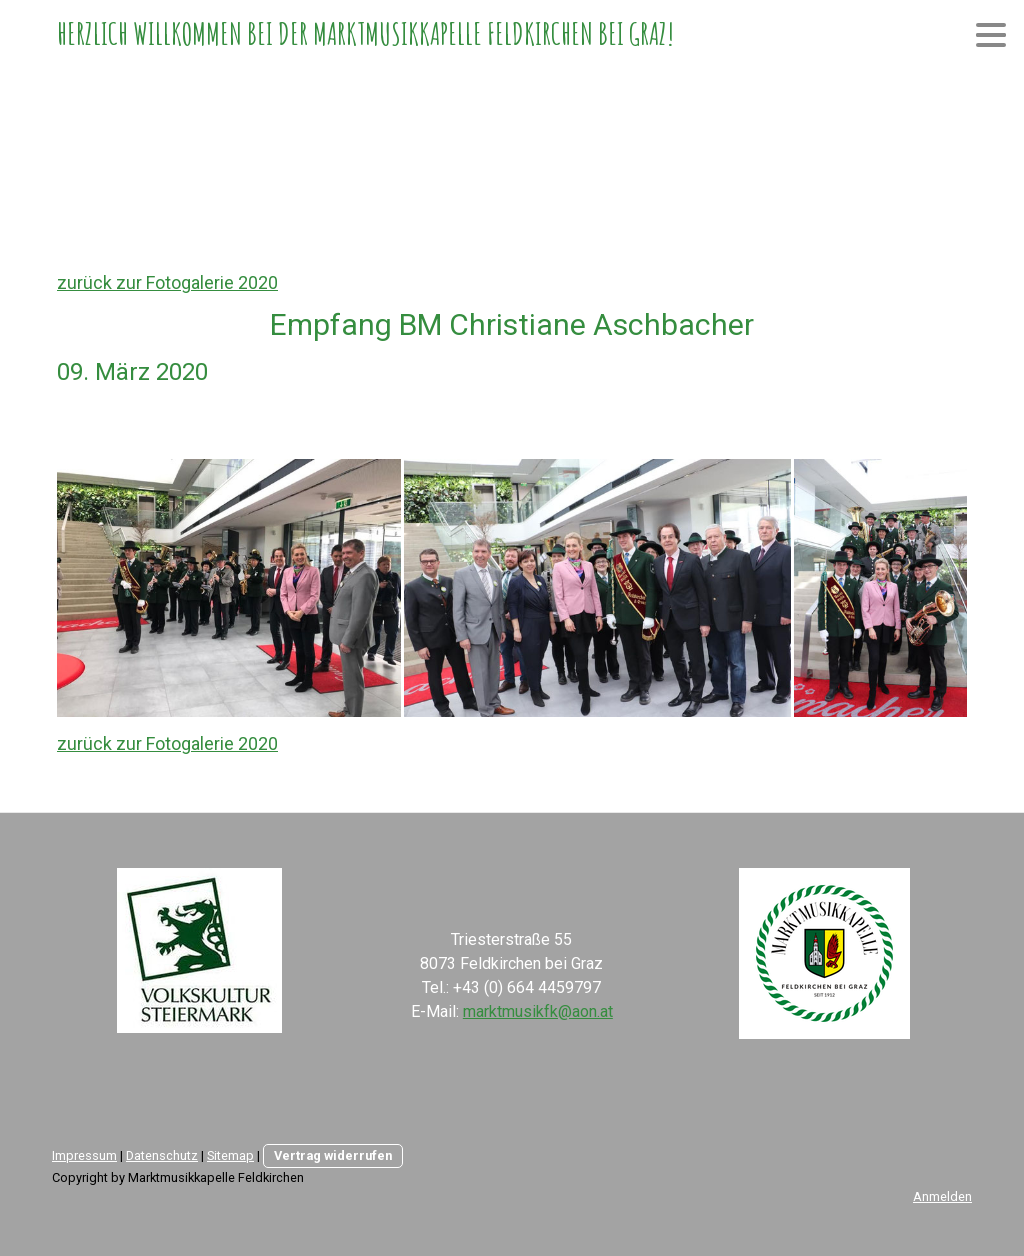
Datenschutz (162, 1155)
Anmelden (942, 1196)
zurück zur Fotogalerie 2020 (167, 282)
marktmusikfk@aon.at (538, 1011)
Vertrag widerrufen (333, 1155)
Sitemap (230, 1155)
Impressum (84, 1155)
